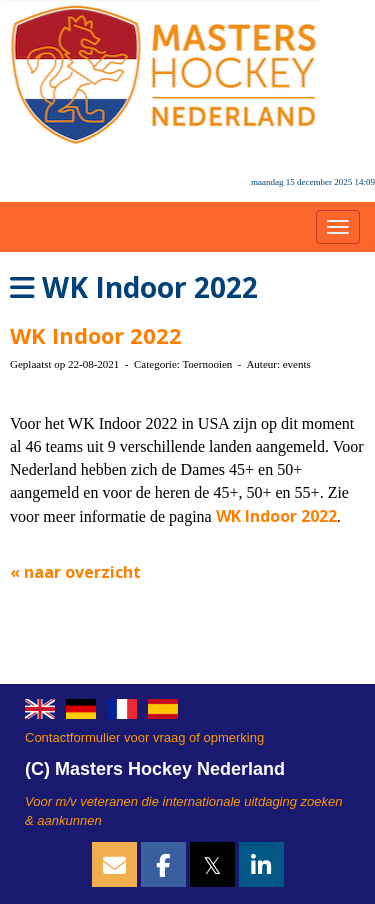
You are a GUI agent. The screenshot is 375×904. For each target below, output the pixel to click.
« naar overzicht (75, 572)
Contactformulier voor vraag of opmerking (144, 737)
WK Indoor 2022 (96, 335)
